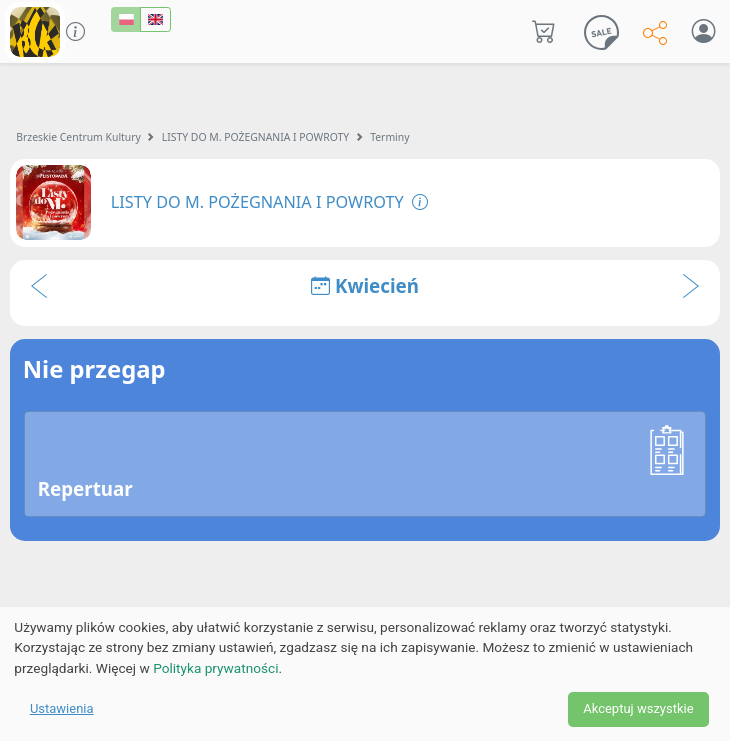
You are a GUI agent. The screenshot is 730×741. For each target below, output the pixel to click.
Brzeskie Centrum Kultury (78, 137)
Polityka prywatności (215, 668)
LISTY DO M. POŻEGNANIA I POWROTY (255, 137)
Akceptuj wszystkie (638, 708)
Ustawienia (62, 708)
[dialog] (365, 674)
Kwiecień (365, 285)
